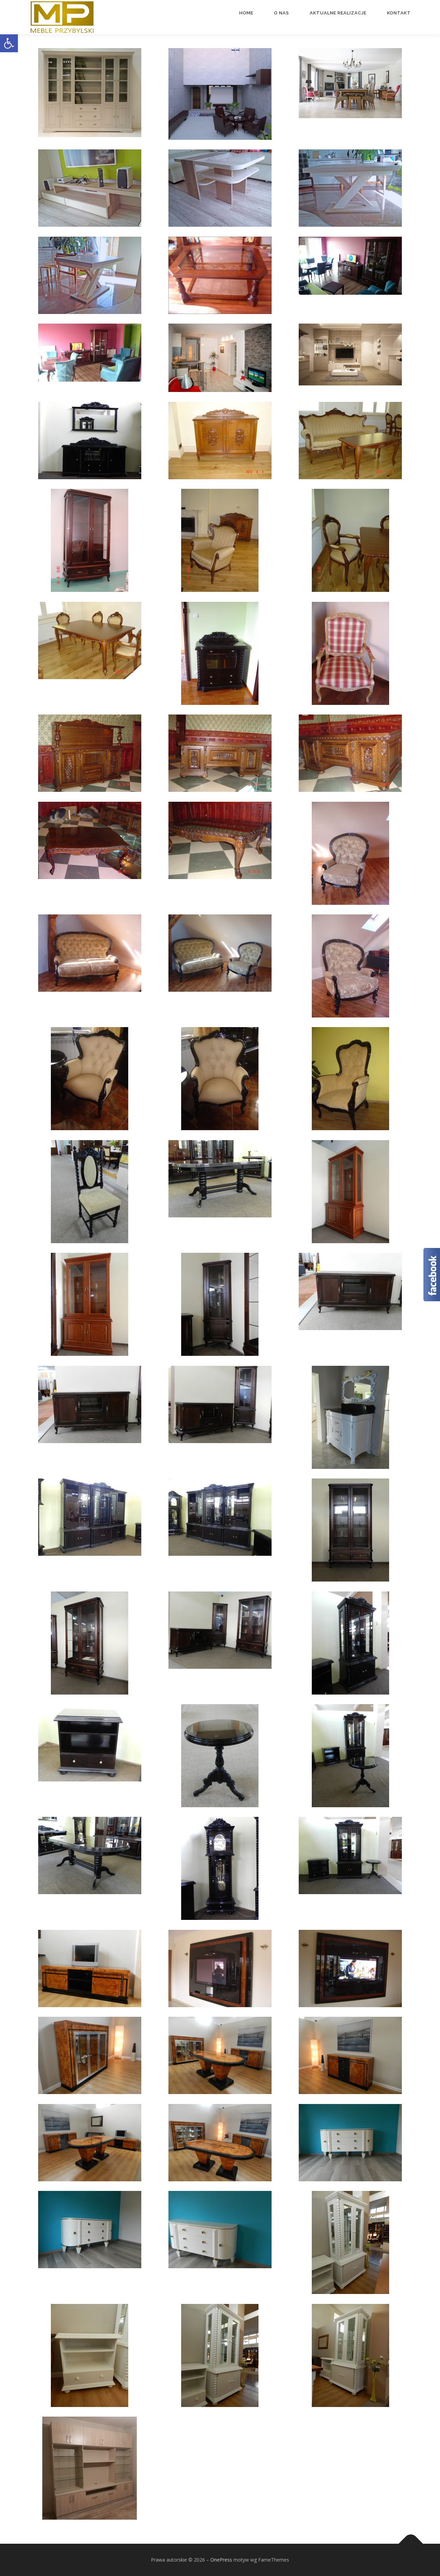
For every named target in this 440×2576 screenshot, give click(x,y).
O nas (281, 12)
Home (246, 12)
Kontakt (399, 12)
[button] (9, 43)
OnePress (221, 2559)
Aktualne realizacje (338, 12)
